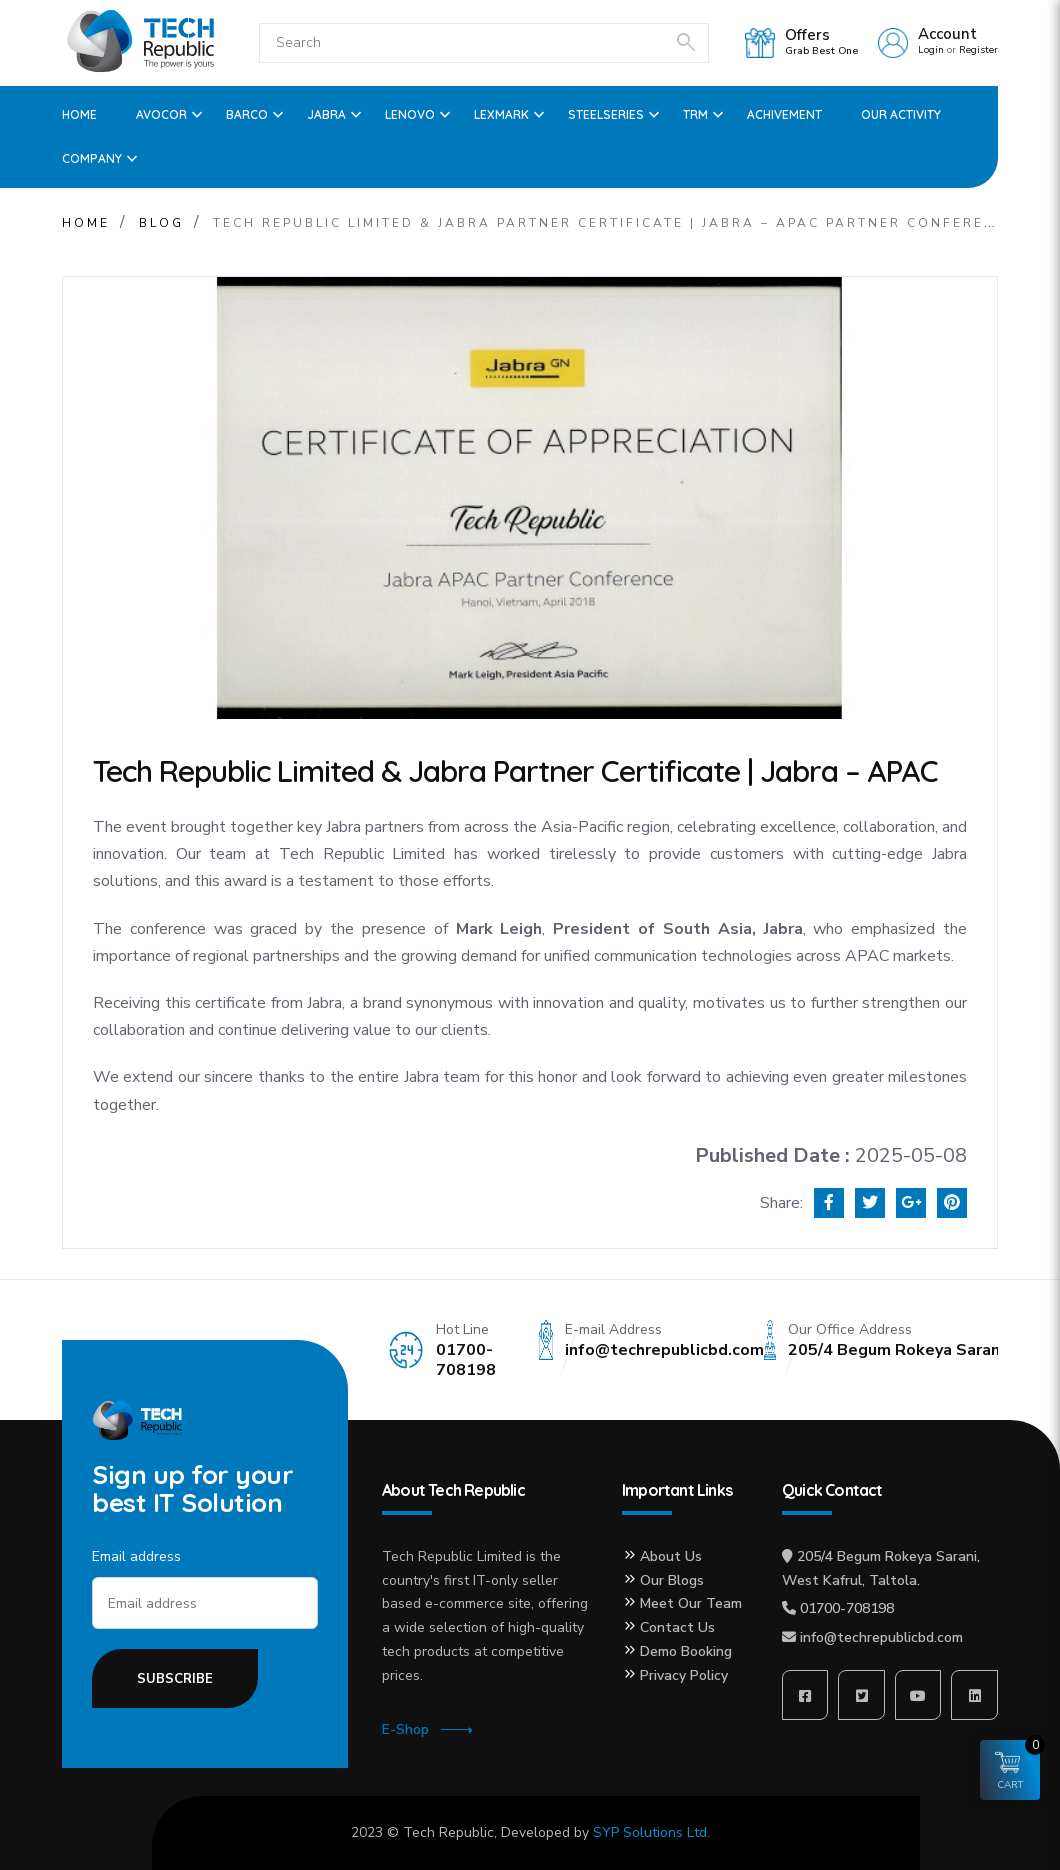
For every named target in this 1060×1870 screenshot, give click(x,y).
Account (947, 34)
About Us (671, 1556)
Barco (247, 114)
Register (978, 50)
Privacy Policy (684, 1675)
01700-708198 (847, 1608)
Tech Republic (448, 1832)
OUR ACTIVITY (901, 114)
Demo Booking (686, 1651)
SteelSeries (606, 114)
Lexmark (501, 114)
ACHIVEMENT (784, 114)
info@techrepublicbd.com (881, 1637)
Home (79, 114)
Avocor (161, 114)
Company (92, 158)
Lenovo (410, 114)
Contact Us (677, 1627)
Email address (136, 1556)
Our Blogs (672, 1580)
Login (931, 50)
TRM (695, 114)
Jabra (326, 114)
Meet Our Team (691, 1603)
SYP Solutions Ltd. (651, 1832)
